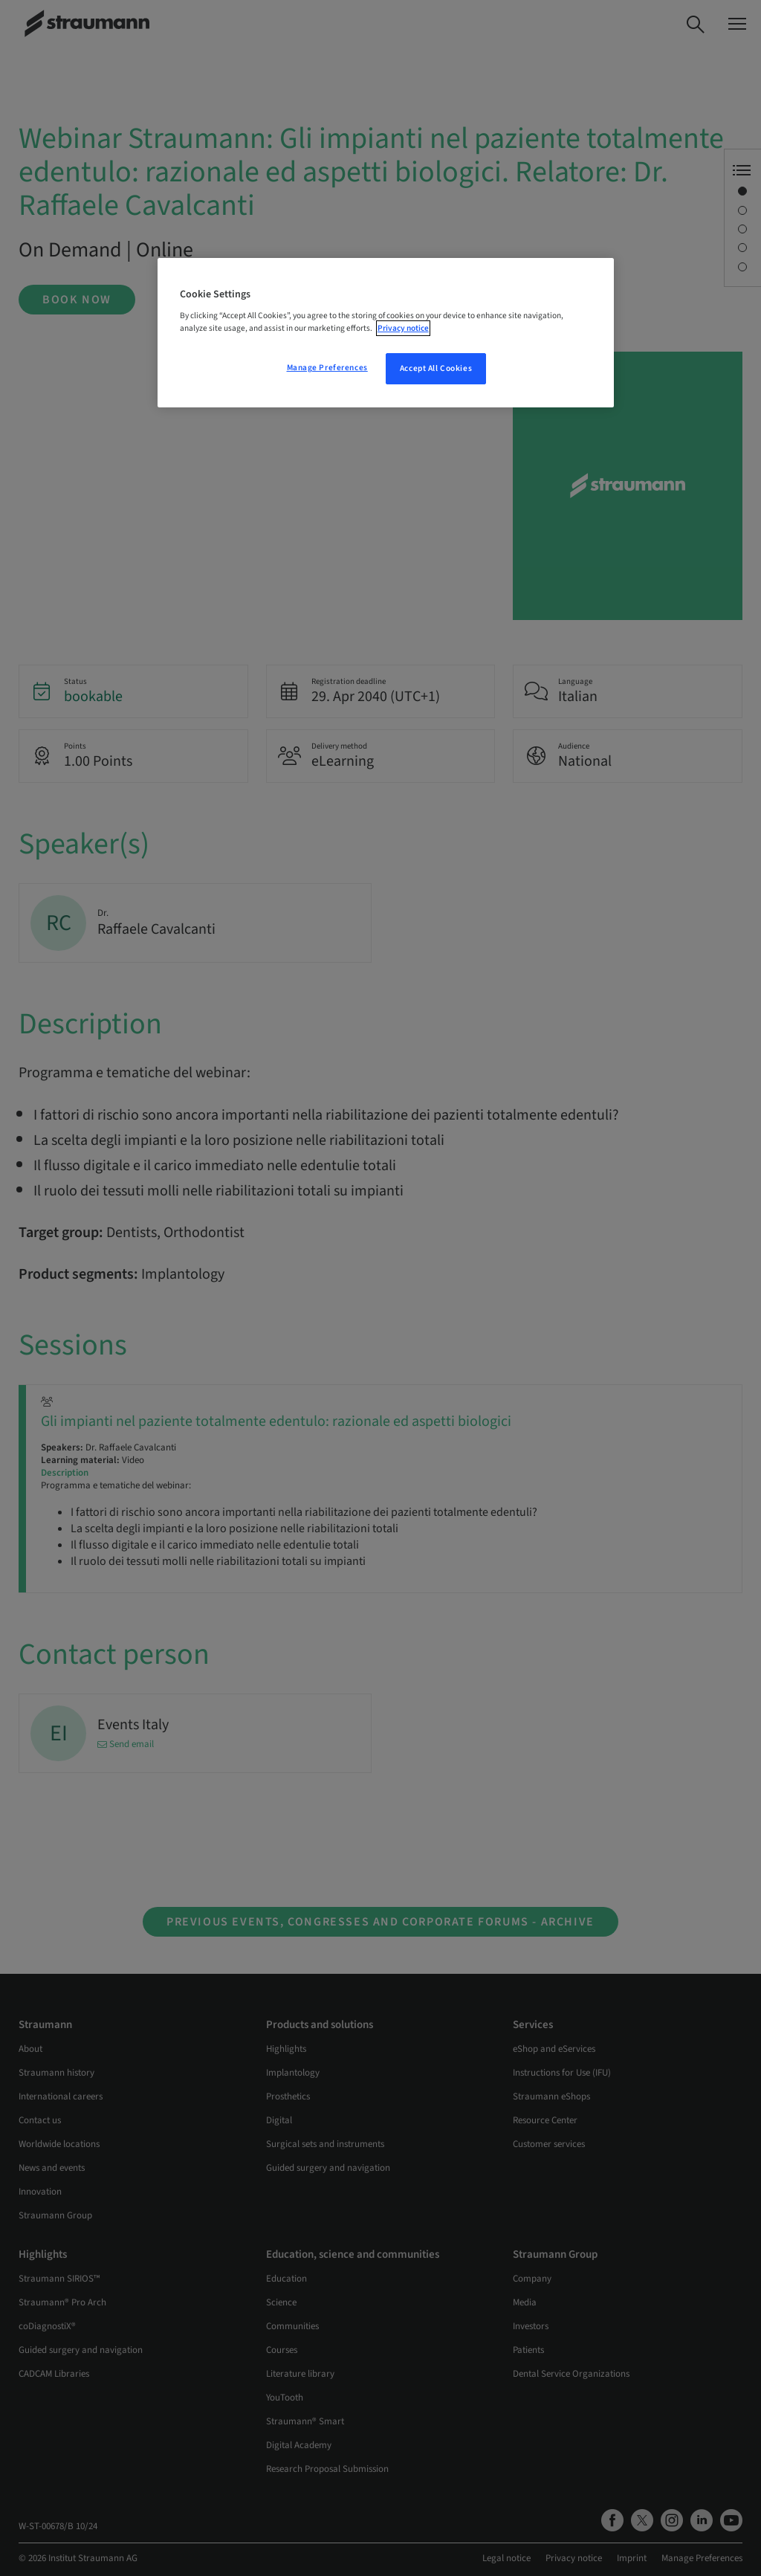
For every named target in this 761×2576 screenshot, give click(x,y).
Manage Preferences (327, 367)
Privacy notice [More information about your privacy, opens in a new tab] (403, 328)
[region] (386, 333)
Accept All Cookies (436, 368)
